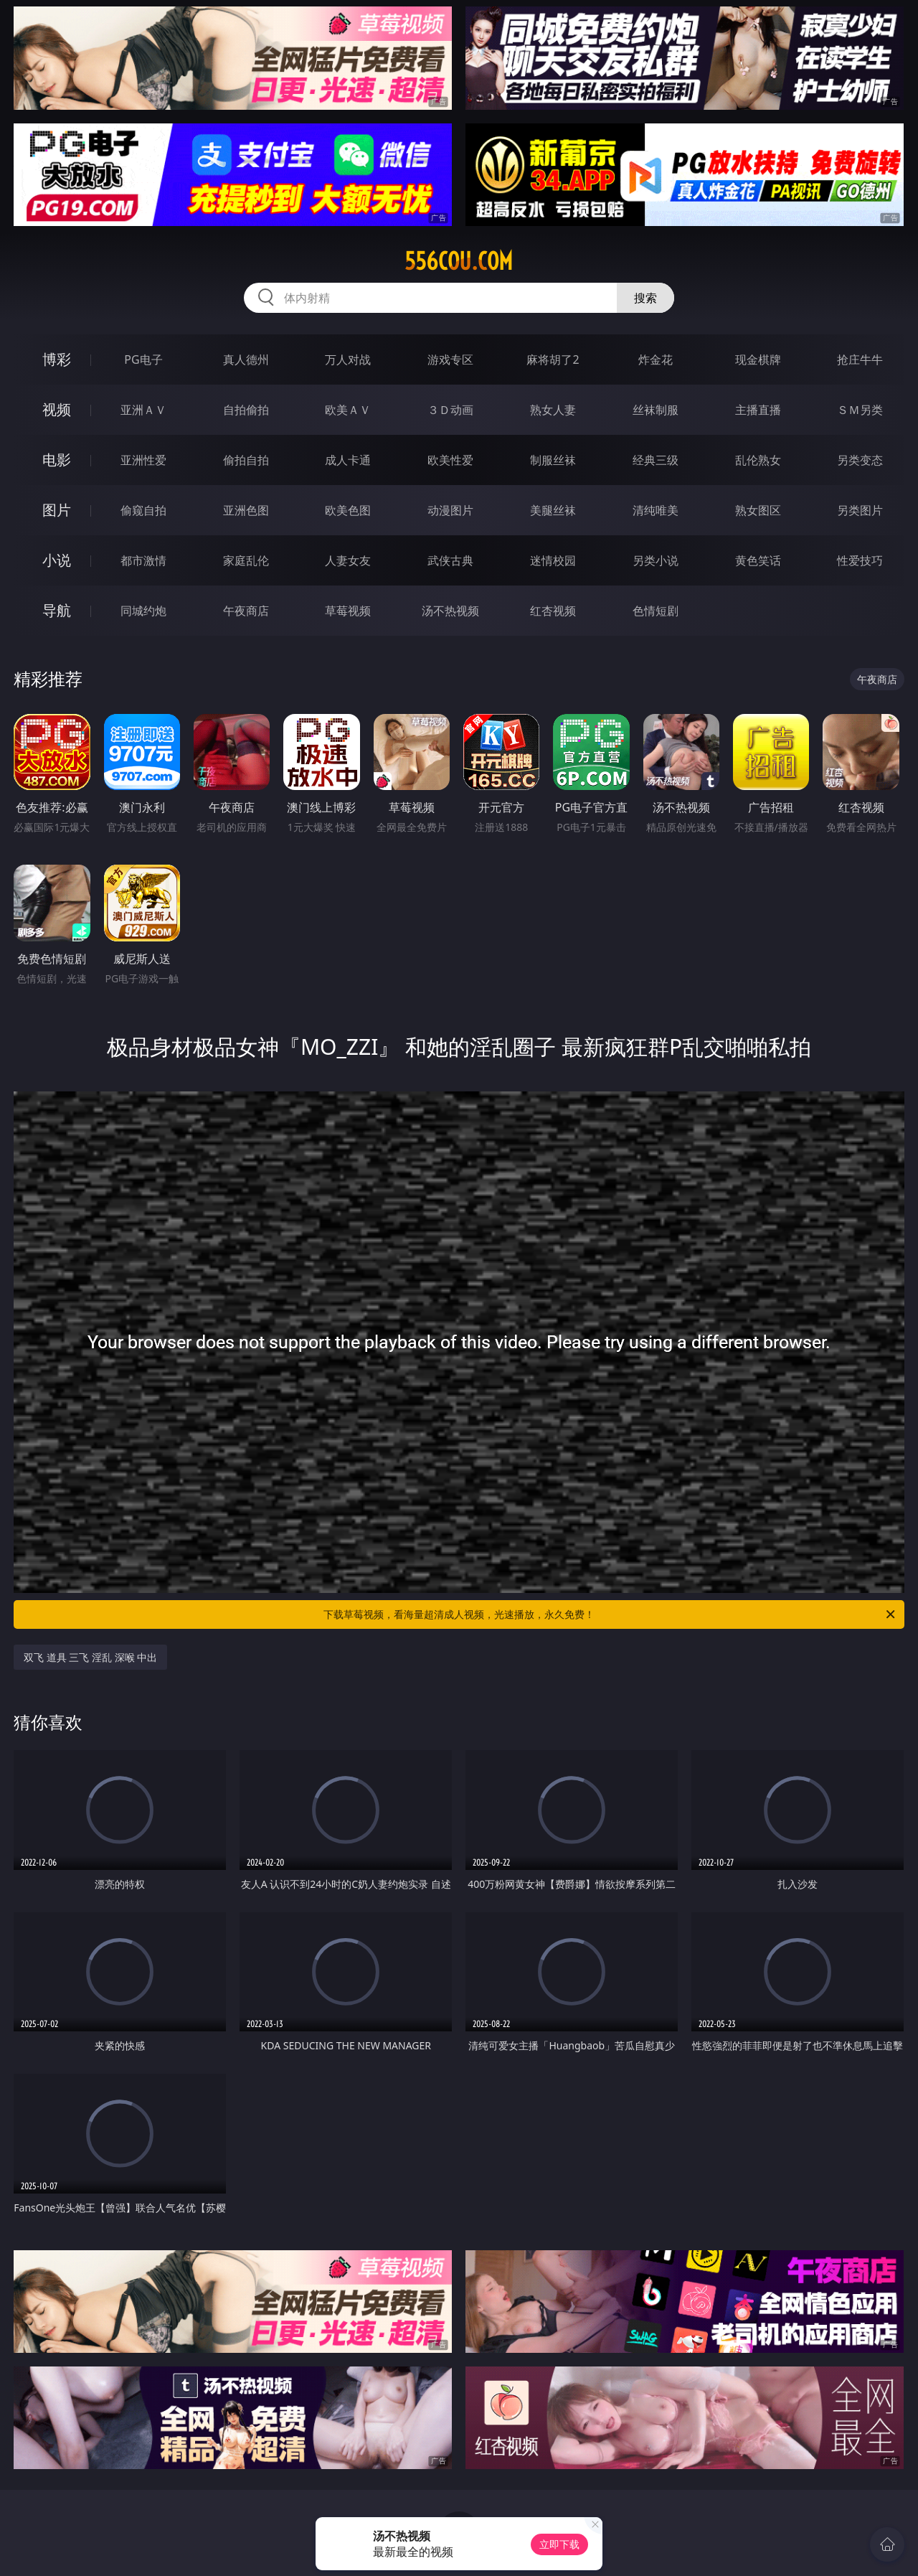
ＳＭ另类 (860, 410)
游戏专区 (450, 359)
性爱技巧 (860, 560)
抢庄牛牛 (860, 359)
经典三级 (655, 460)
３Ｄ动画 (450, 410)
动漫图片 (450, 510)
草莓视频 (348, 611)
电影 (56, 459)
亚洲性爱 (143, 460)
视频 (56, 409)
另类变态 (860, 460)
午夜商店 (246, 611)
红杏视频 (553, 611)
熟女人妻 (553, 410)
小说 (56, 560)
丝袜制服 (655, 410)
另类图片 (860, 510)
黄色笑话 (758, 560)
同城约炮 (143, 611)
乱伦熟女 (758, 460)
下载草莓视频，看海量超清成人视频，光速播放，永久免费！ (610, 1614)
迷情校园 (553, 560)
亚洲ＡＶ (143, 410)
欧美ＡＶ (348, 410)
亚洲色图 (246, 510)
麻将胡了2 (552, 359)
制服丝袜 (553, 460)
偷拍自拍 (246, 460)
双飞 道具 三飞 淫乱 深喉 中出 (90, 1657)
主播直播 (758, 410)
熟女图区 (758, 510)
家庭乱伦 (246, 560)
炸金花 (655, 359)
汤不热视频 (450, 611)
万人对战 (348, 359)
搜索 (645, 298)
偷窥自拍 (143, 510)
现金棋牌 (758, 359)
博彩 (56, 359)
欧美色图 (348, 510)
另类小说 (655, 560)
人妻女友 (348, 560)
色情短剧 (655, 611)
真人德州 (246, 359)
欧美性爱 (450, 460)
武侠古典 (450, 560)
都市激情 (143, 560)
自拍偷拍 (246, 410)
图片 (56, 510)
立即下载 (559, 2544)
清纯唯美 (655, 510)
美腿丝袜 (553, 510)
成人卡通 (348, 460)
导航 (56, 610)
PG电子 (143, 359)
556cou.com (458, 261)
